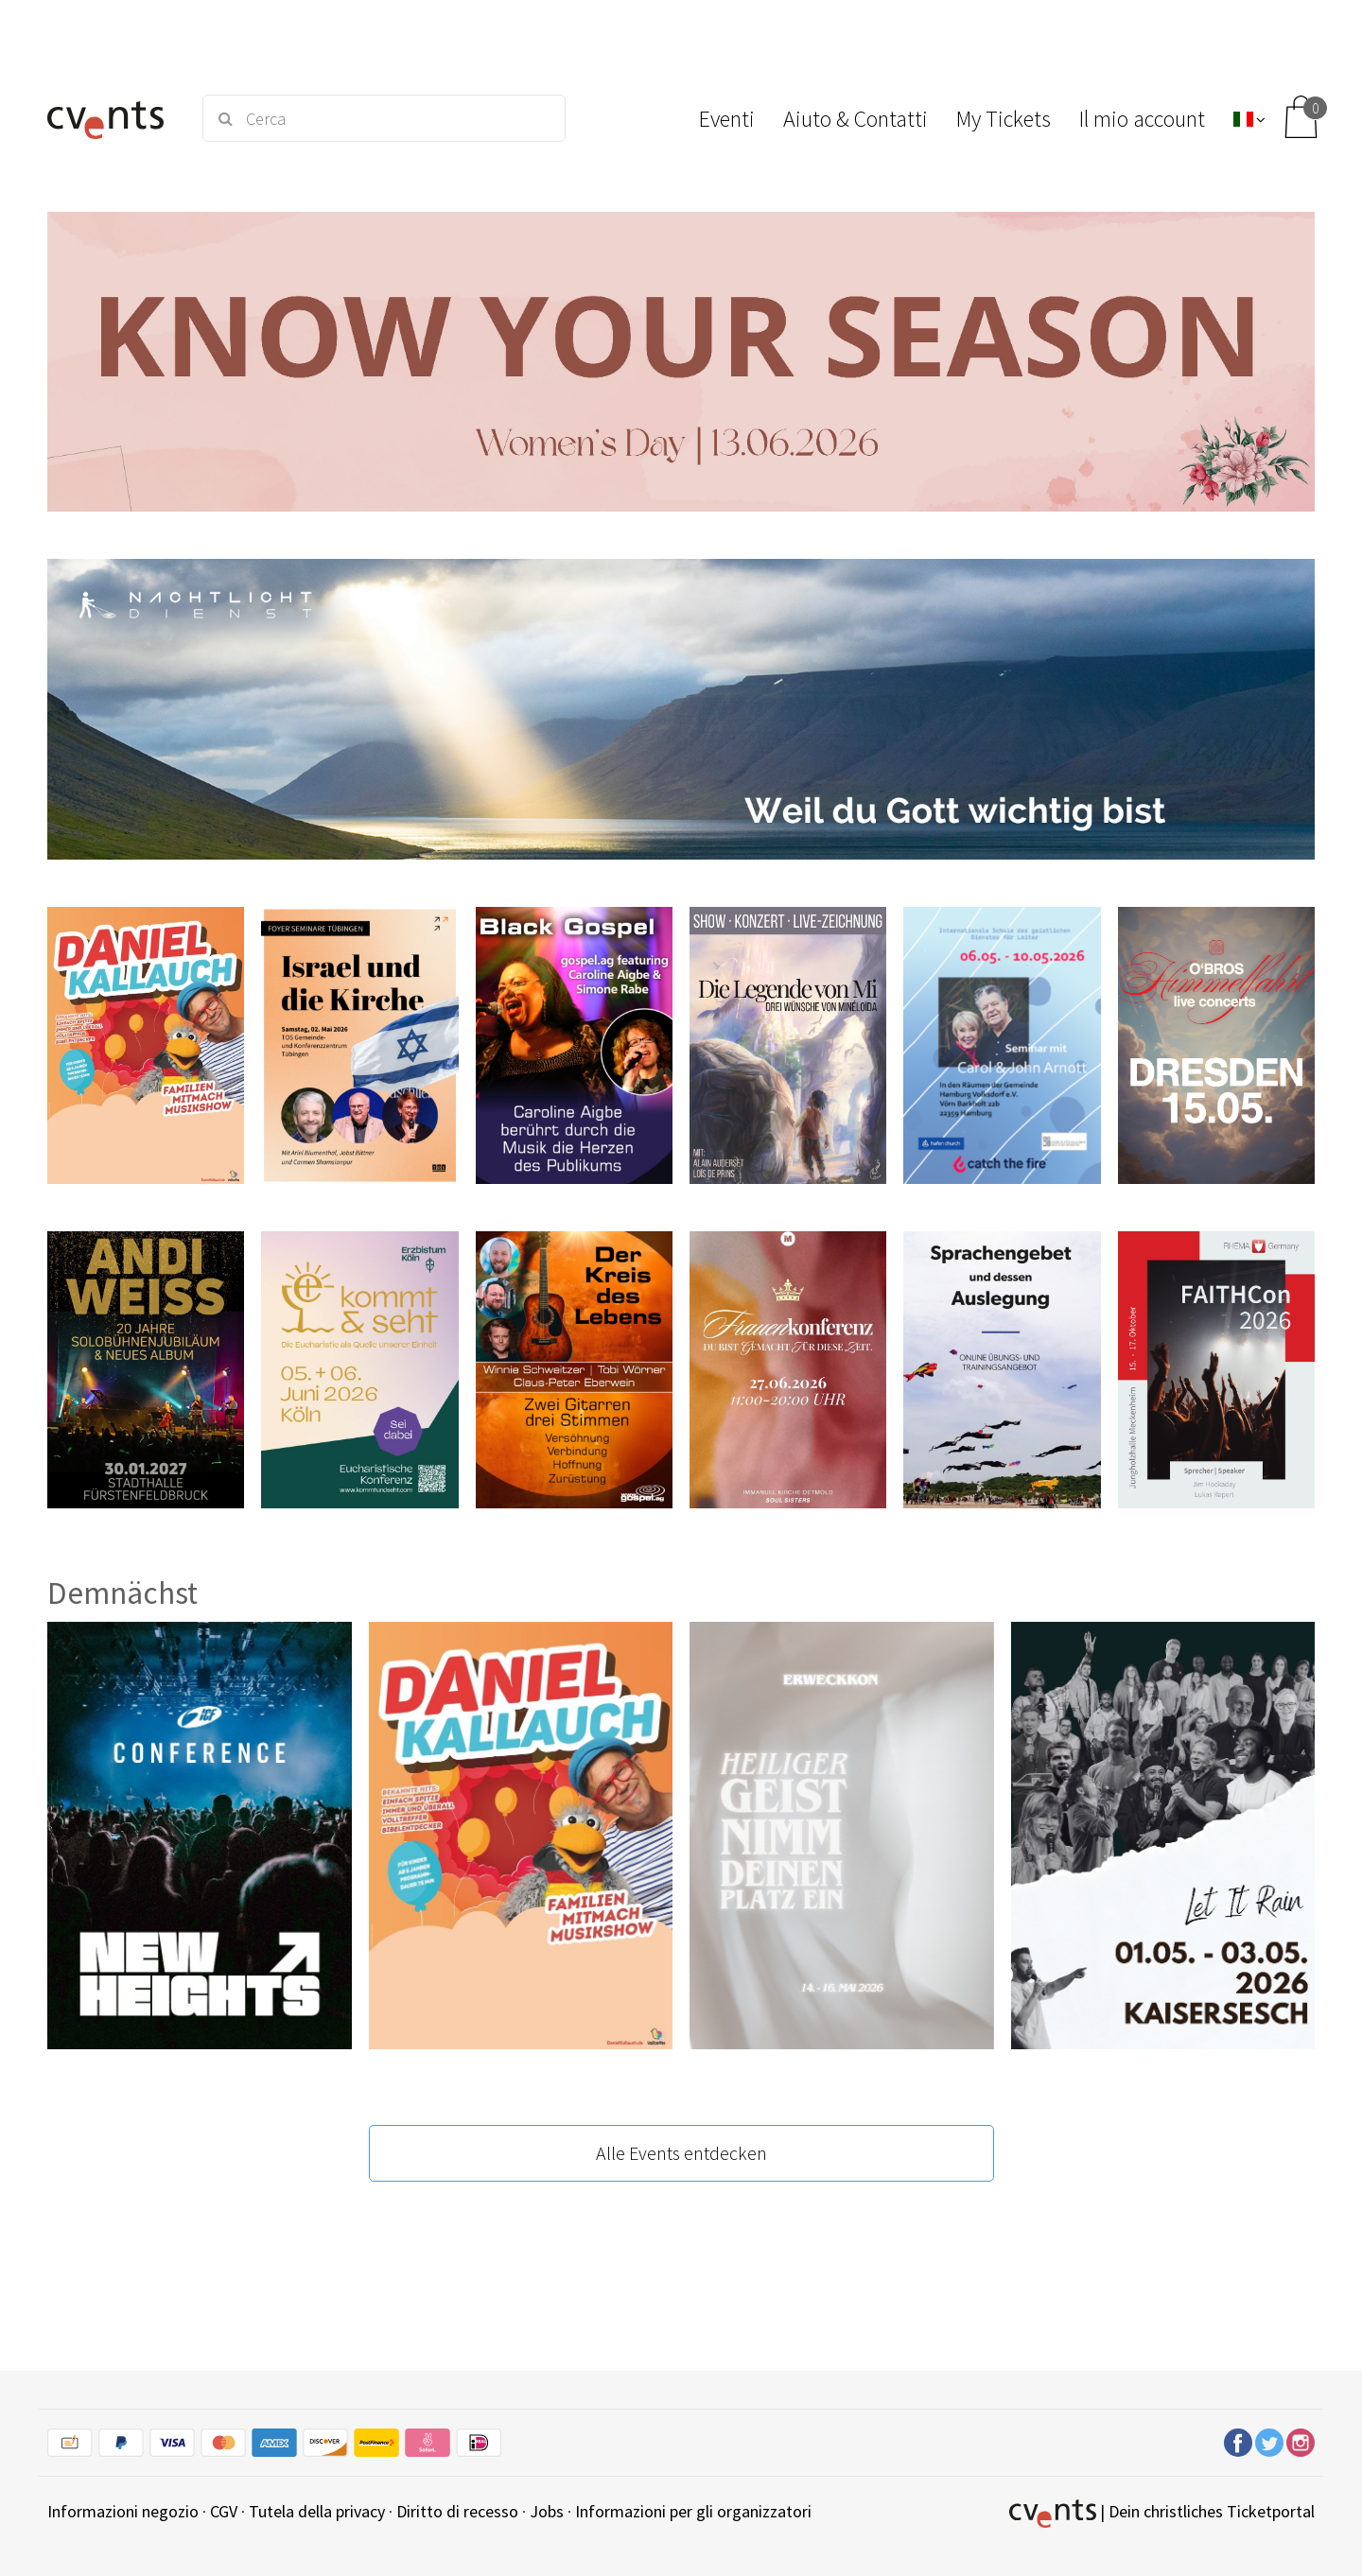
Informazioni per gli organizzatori (693, 2511)
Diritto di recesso (457, 2511)
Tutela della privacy (317, 2511)
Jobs (547, 2511)
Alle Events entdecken (681, 2153)
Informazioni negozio (123, 2511)
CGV (223, 2511)
